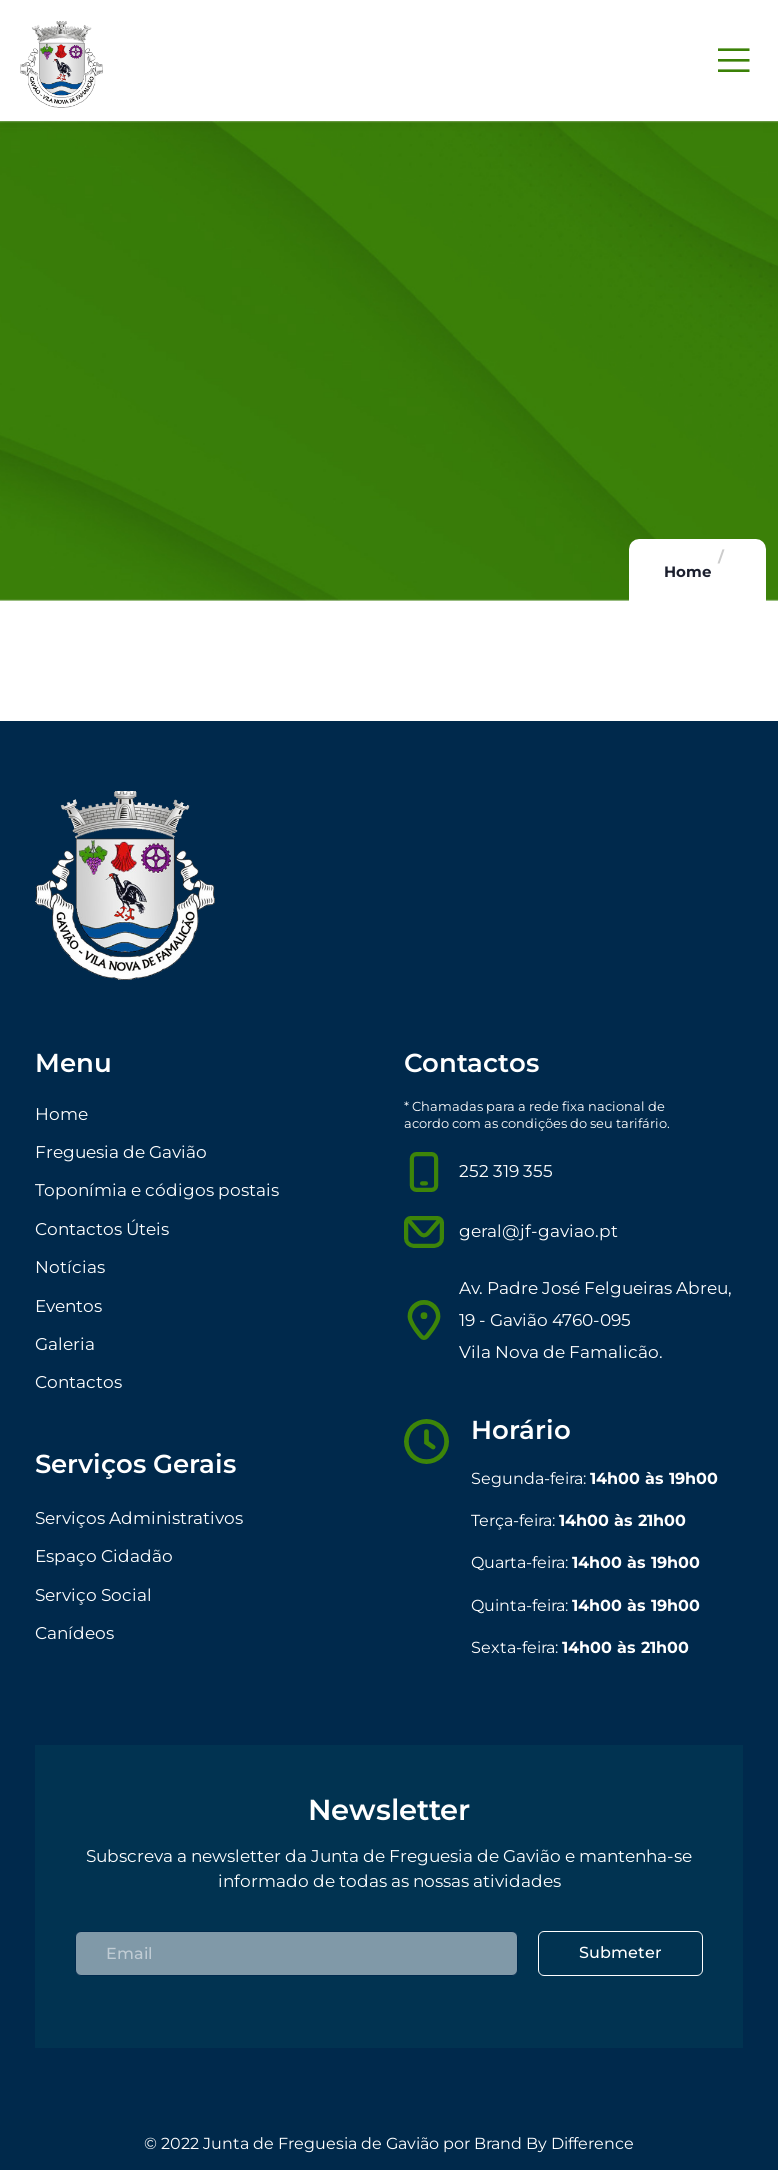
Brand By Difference (554, 2143)
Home (687, 571)
